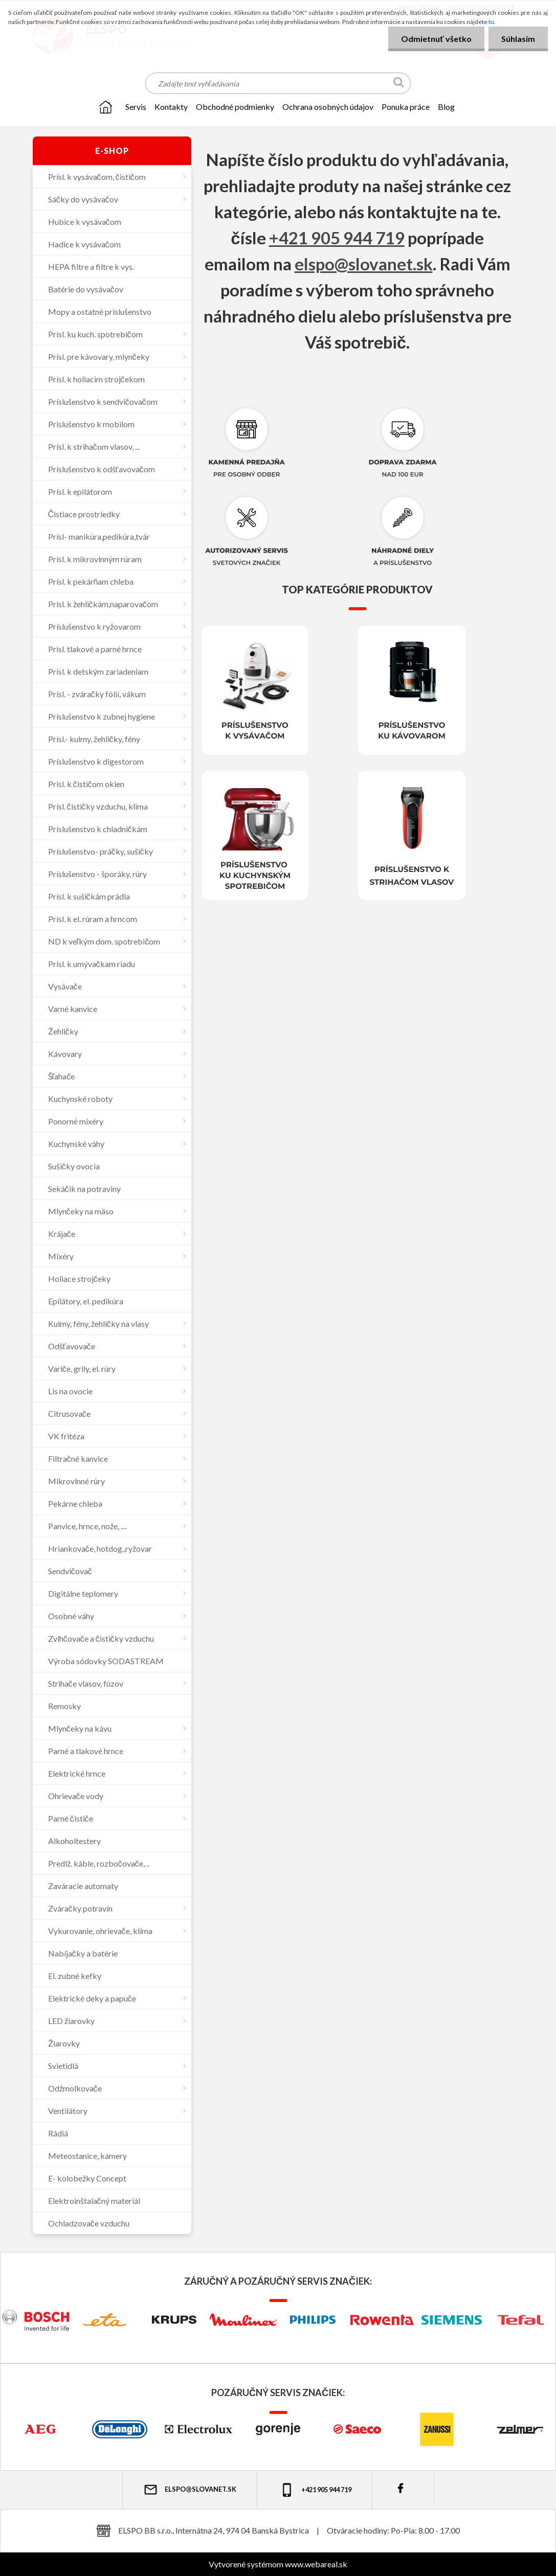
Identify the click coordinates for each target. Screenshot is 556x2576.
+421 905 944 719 (337, 237)
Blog (446, 106)
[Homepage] (105, 107)
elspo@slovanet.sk (364, 264)
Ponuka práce (406, 106)
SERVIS (135, 106)
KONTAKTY (171, 106)
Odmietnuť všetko (436, 38)
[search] (399, 84)
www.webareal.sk (316, 2564)
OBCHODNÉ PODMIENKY (235, 106)
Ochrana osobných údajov (327, 106)
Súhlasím (518, 38)
